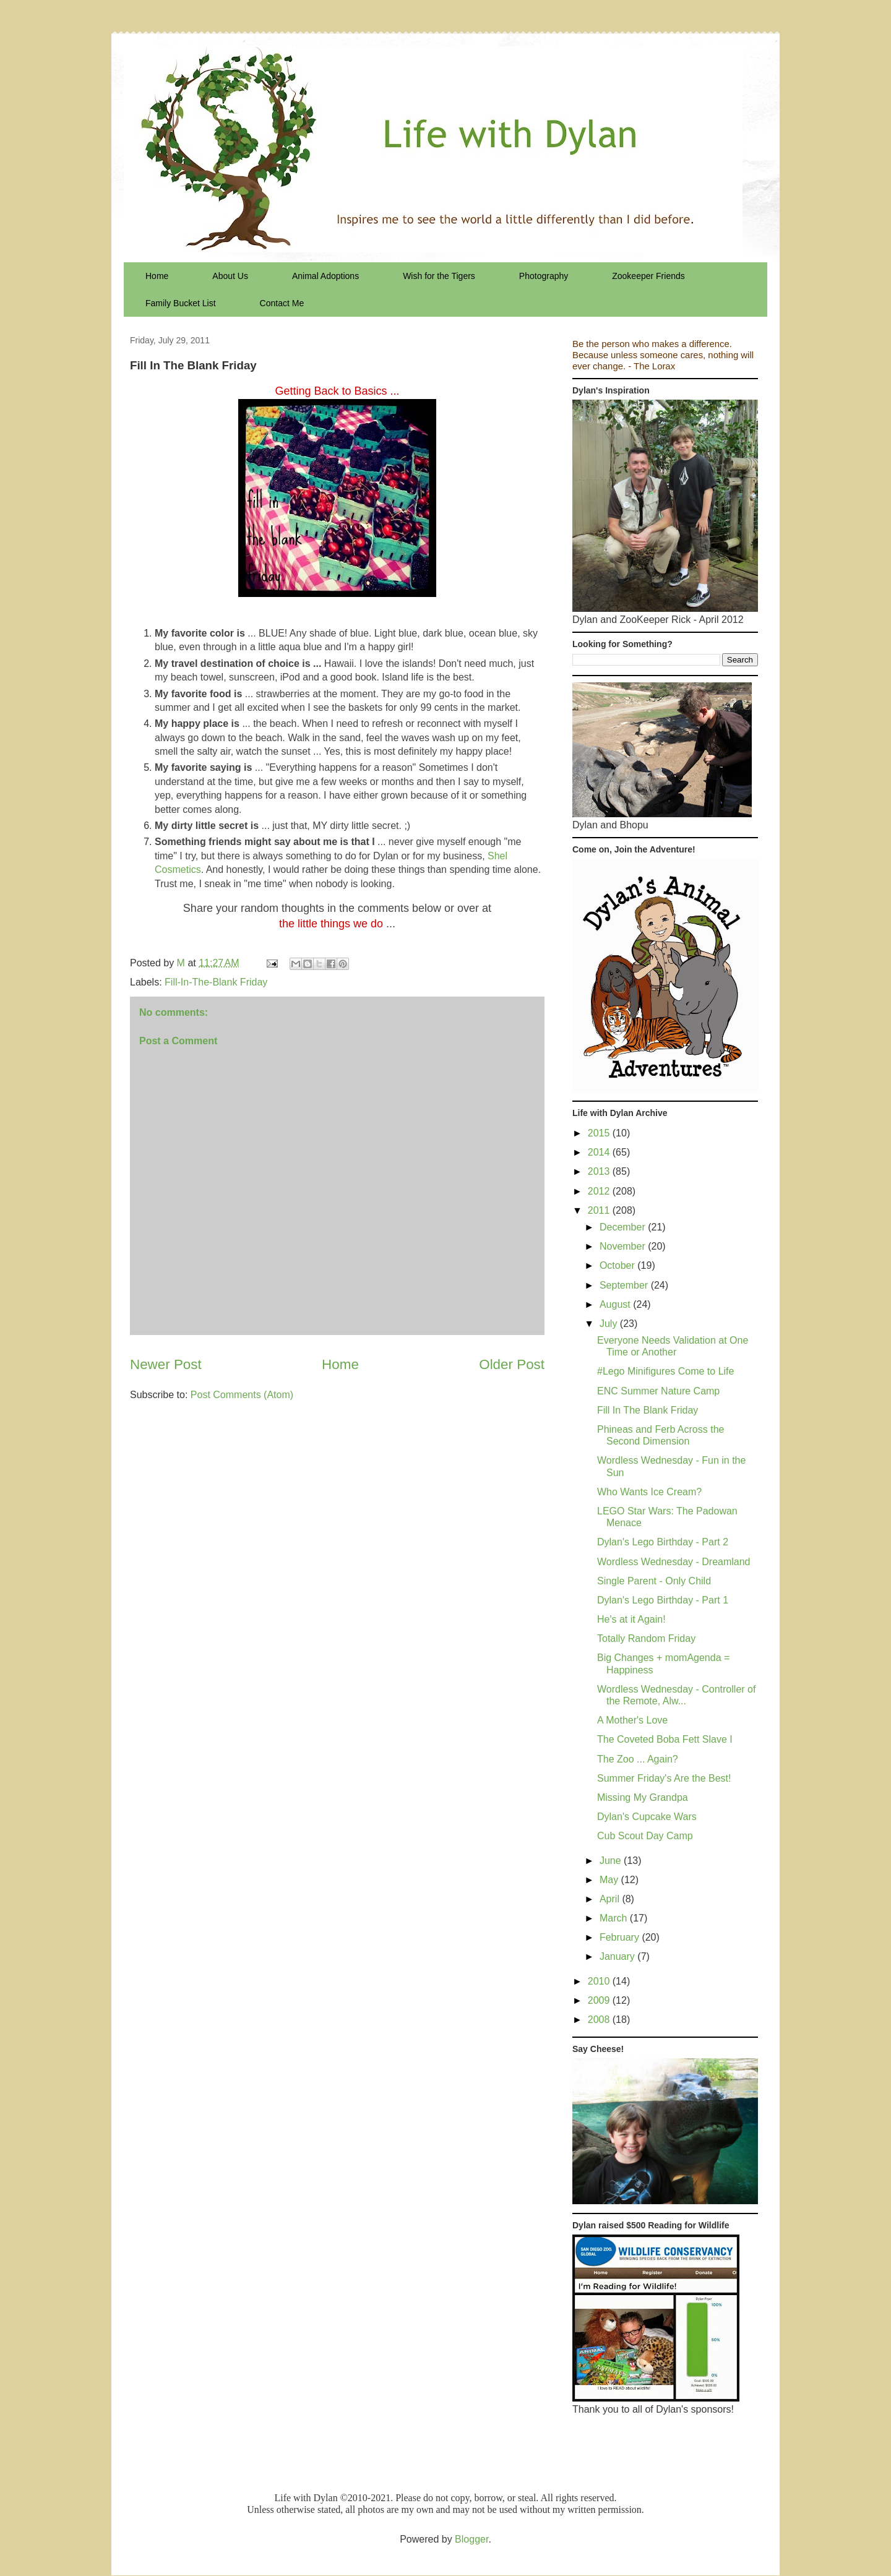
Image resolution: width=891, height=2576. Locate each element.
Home (156, 276)
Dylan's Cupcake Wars (647, 1816)
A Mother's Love (632, 1720)
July (610, 1323)
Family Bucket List (180, 303)
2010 (600, 1981)
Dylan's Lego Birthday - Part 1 (662, 1600)
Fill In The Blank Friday (647, 1410)
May (610, 1879)
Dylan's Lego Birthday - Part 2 (662, 1542)
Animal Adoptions (325, 276)
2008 (600, 2019)
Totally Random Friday (646, 1638)
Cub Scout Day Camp (645, 1836)
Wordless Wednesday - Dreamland (674, 1561)
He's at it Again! (631, 1619)
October (618, 1265)
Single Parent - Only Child (654, 1581)
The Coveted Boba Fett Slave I (665, 1739)
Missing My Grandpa (642, 1797)
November (624, 1246)
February (621, 1937)
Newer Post (166, 1364)
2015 (600, 1133)
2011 (600, 1210)
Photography (543, 276)
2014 (600, 1152)
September (625, 1285)
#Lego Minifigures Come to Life (665, 1371)
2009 (600, 2000)
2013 (600, 1171)
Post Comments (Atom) (242, 1394)
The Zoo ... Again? (637, 1759)
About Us (230, 276)
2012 (600, 1191)
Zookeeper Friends (648, 276)
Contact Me (282, 303)
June (612, 1860)
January (618, 1956)
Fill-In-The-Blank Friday (216, 982)
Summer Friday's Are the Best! (664, 1778)
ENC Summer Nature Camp (658, 1391)
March (615, 1918)
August (616, 1304)
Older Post (511, 1364)
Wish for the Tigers (439, 276)
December (624, 1227)
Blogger (471, 2539)
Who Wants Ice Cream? (649, 1492)
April (611, 1899)
